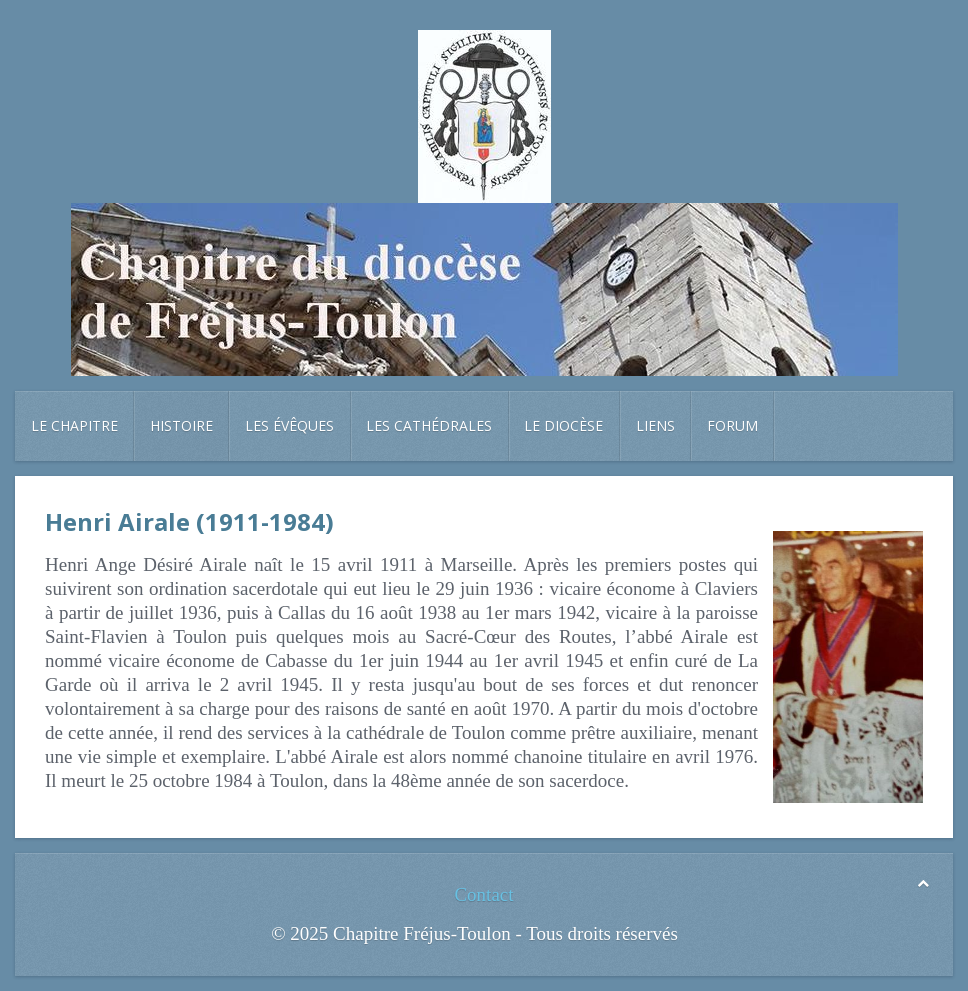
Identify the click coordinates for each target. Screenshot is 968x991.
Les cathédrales (429, 425)
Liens (655, 425)
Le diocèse (563, 425)
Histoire (181, 425)
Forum (732, 425)
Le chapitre (74, 425)
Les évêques (289, 425)
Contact (483, 894)
